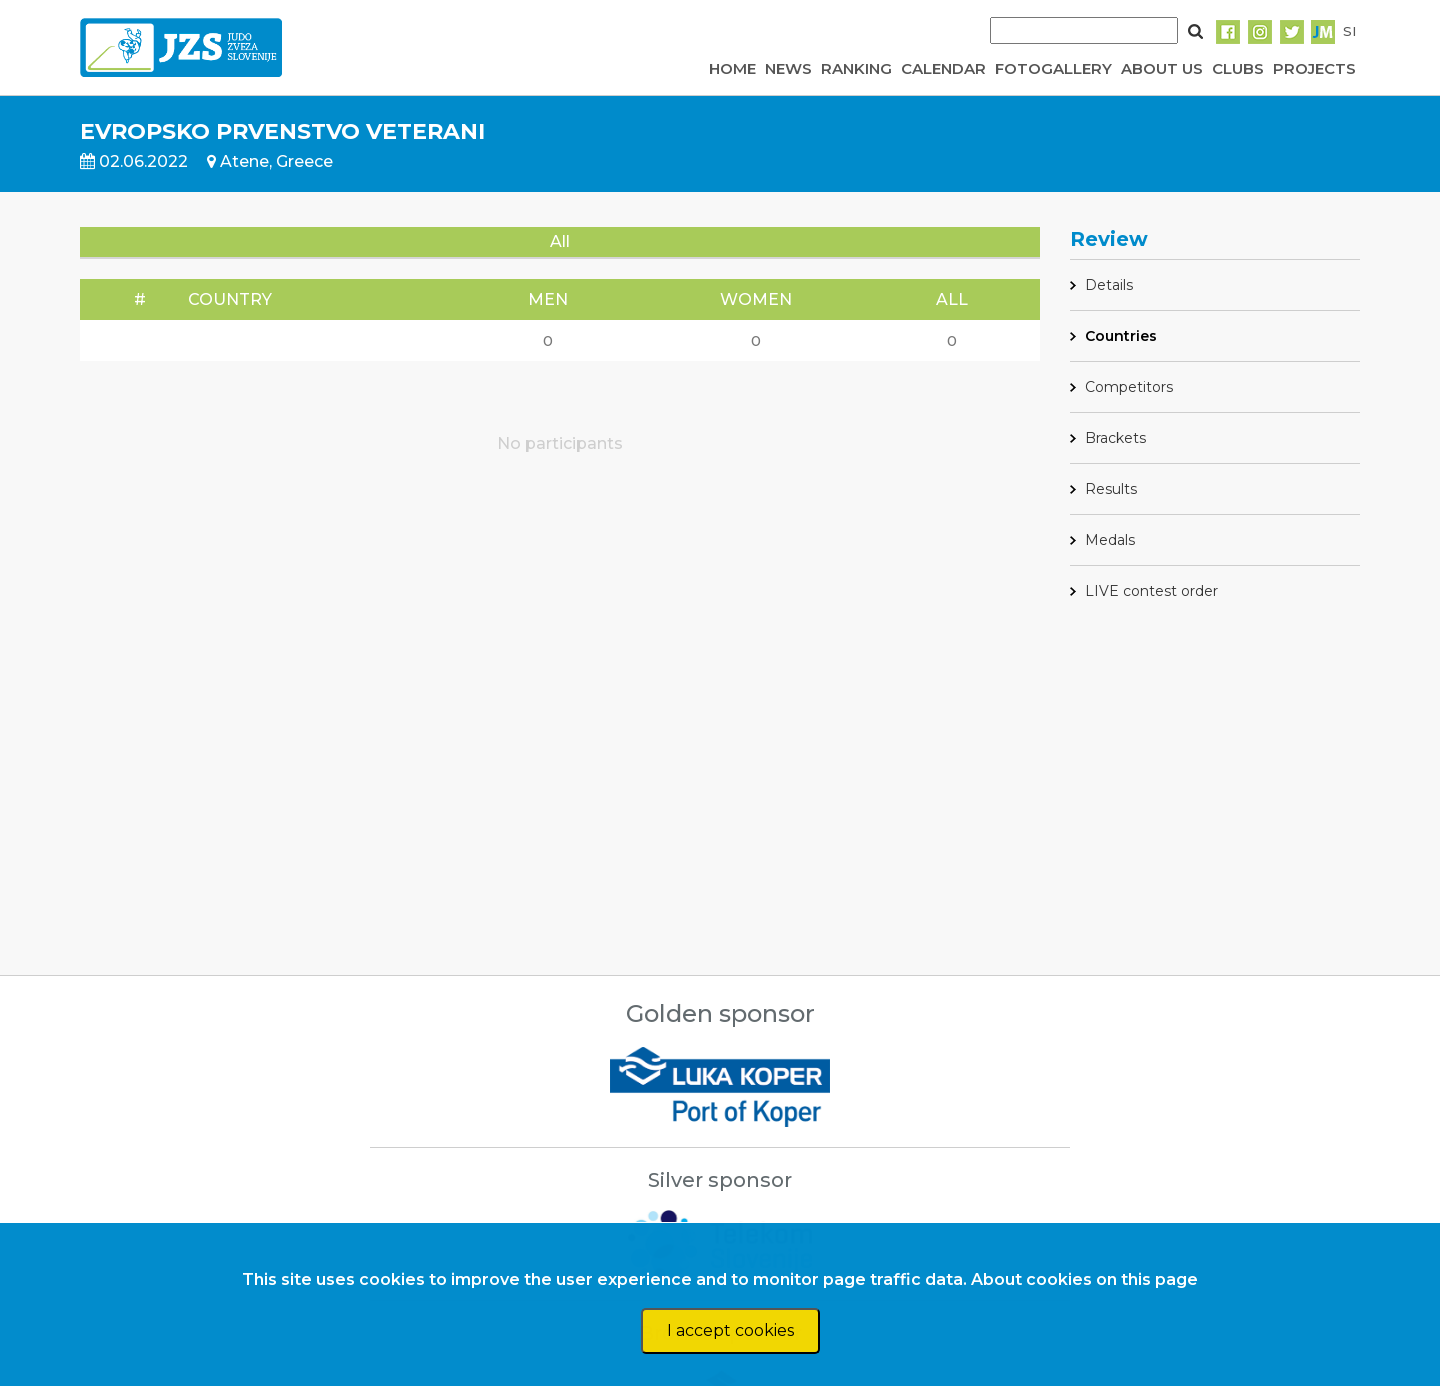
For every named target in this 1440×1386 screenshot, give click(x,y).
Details (1109, 285)
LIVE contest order (1151, 591)
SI (1349, 31)
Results (1111, 489)
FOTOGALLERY (1053, 68)
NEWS (788, 68)
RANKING (856, 68)
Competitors (1129, 387)
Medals (1110, 540)
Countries (1121, 336)
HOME (732, 68)
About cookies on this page (1084, 1279)
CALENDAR (943, 68)
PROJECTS (1314, 68)
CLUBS (1238, 68)
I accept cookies (730, 1330)
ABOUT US (1162, 68)
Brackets (1115, 438)
